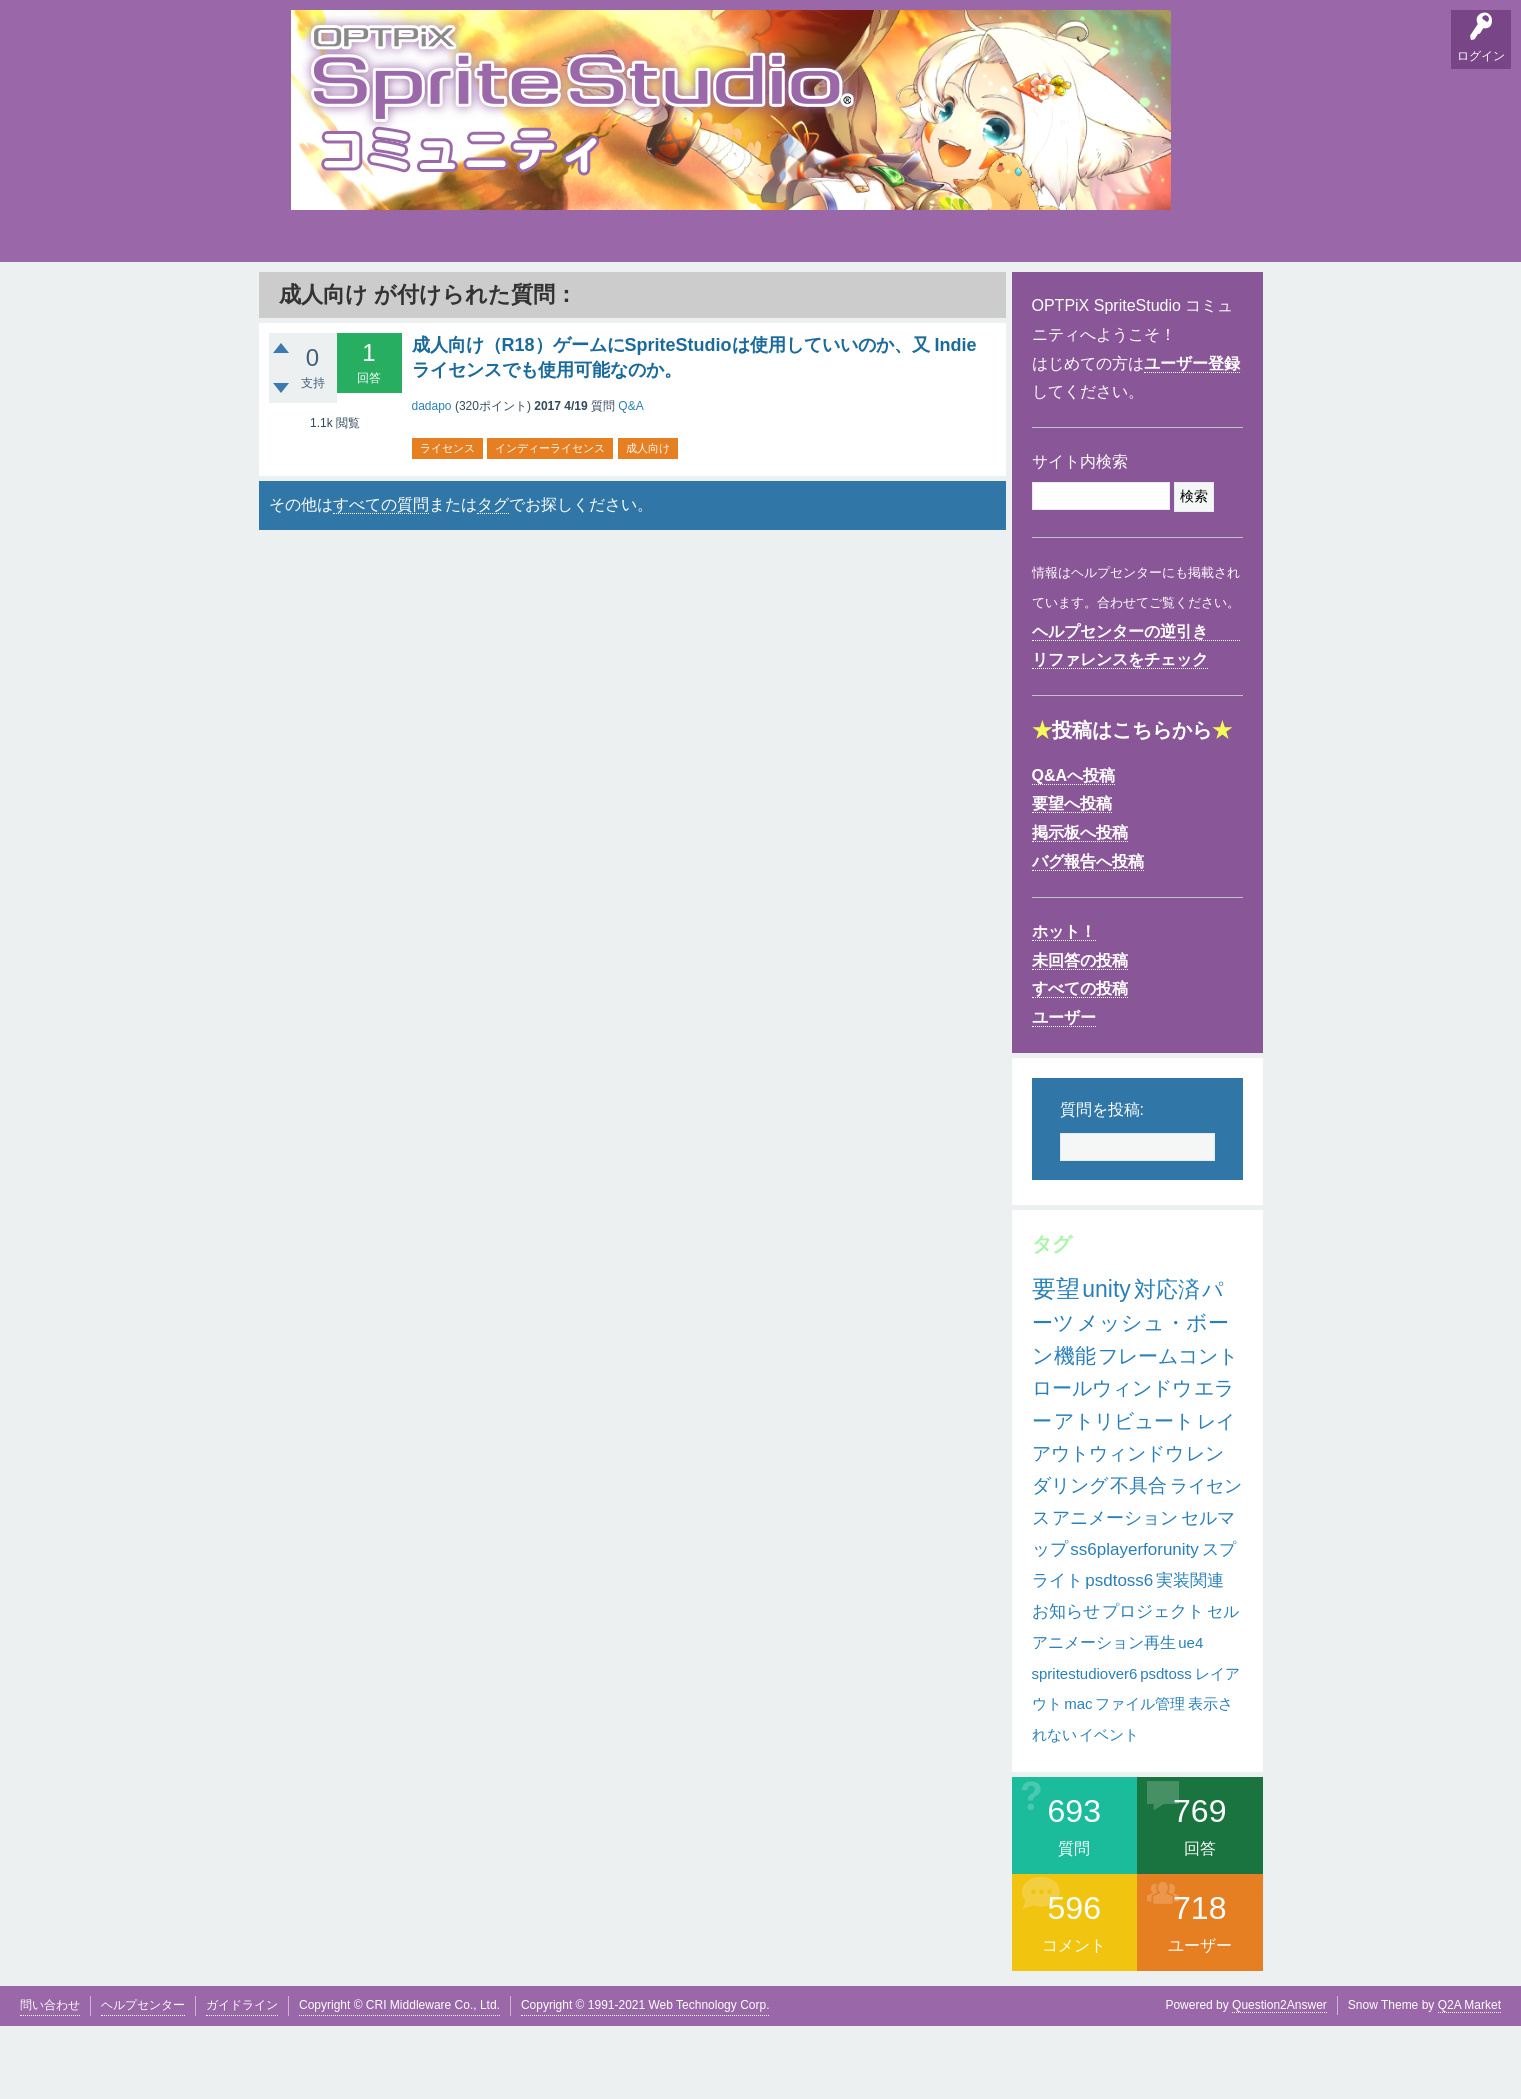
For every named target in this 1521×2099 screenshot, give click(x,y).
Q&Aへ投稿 (1074, 848)
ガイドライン (242, 2077)
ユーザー (1064, 1090)
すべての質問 (381, 577)
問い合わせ (50, 2077)
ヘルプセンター (143, 2077)
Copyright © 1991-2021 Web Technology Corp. (645, 2077)
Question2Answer (1279, 2077)
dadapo (432, 479)
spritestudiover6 (1085, 1745)
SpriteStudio (1197, 300)
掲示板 (436, 300)
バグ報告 (501, 300)
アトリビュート (1124, 1494)
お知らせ (1066, 1684)
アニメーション (1115, 1591)
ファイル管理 (1140, 1776)
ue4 (1190, 1715)
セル (1223, 1684)
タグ (628, 296)
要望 (374, 300)
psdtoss (1166, 1745)
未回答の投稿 (1080, 1033)
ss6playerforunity (1134, 1622)
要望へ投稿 (1072, 876)
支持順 (566, 300)
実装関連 (1190, 1653)
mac (1078, 1776)
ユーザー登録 (1192, 436)
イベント (1109, 1807)
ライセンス (447, 521)
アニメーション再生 (1104, 1715)
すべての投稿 (1080, 1061)
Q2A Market (1469, 2077)
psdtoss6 (1119, 1653)
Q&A (312, 300)
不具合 (1138, 1558)
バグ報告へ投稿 (1088, 934)
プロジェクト (1153, 1684)
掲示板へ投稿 (1080, 905)
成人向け (647, 521)
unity (1106, 1362)
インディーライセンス (550, 521)
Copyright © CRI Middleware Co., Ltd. (399, 2077)
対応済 (1167, 1362)
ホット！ (1064, 1004)
